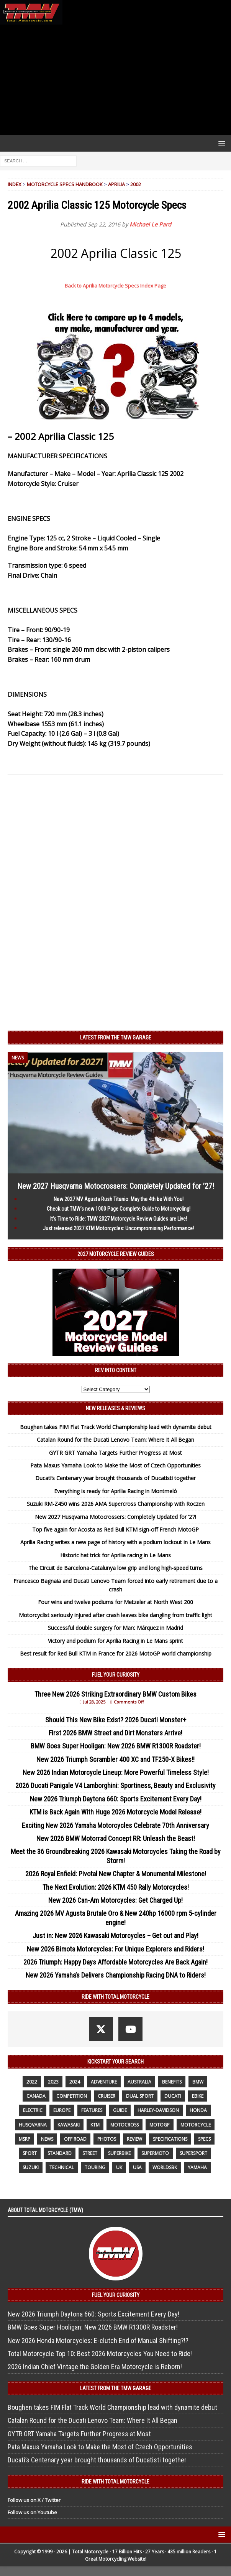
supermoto (155, 2153)
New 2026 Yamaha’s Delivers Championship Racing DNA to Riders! (116, 1975)
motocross (124, 2125)
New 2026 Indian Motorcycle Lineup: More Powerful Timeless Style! (116, 1772)
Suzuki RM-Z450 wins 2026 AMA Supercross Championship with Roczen (116, 1503)
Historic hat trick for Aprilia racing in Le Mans (115, 1555)
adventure (104, 2082)
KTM (95, 2125)
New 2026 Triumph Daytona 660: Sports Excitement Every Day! (116, 1799)
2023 (53, 2082)
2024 (74, 2082)
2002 (135, 184)
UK (119, 2167)
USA (137, 2167)
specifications (170, 2139)
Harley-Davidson (158, 2110)
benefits (172, 2082)
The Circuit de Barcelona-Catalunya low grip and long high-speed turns (115, 1567)
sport (30, 2153)
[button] (220, 143)
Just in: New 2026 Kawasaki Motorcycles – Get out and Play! (115, 1936)
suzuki (31, 2167)
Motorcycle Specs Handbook (65, 184)
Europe (61, 2110)
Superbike (119, 2153)
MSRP (24, 2139)
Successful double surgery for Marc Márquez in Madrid (115, 1627)
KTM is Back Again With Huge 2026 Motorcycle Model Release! (115, 1812)
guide (120, 2110)
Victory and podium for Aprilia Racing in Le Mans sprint (115, 1640)
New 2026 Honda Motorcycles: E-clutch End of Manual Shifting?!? (98, 2340)
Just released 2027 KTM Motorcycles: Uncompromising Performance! (118, 1228)
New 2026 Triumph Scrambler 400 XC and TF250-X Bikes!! (115, 1759)
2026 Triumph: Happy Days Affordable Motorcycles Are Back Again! (115, 1962)
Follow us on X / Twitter (34, 2500)
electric (33, 2110)
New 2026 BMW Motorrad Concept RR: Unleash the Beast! (115, 1838)
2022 (31, 2082)
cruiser (106, 2096)
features (91, 2110)
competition (71, 2096)
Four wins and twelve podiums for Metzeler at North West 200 (115, 1602)
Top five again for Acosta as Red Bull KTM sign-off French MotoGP (115, 1529)
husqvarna (33, 2125)
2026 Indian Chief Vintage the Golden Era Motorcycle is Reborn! (95, 2367)
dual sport (140, 2096)
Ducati (172, 2096)
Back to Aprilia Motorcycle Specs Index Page (115, 285)
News (47, 2139)
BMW (197, 2082)
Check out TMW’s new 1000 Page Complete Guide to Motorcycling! (118, 1209)
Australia (139, 2082)
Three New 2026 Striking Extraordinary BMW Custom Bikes (115, 1694)
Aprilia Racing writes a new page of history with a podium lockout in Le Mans (115, 1542)
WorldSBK (164, 2167)
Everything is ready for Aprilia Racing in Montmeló (115, 1491)
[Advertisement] (115, 80)
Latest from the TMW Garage (115, 1037)
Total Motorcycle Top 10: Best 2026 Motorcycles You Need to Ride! (100, 2354)
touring (95, 2167)
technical (61, 2167)
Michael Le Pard (150, 224)
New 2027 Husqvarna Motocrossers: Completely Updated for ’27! (115, 1186)
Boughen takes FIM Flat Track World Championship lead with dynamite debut (115, 1427)
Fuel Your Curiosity (115, 1675)
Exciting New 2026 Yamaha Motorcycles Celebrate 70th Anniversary (115, 1825)
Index (14, 184)
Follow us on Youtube (32, 2512)
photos (106, 2139)
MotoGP (159, 2125)
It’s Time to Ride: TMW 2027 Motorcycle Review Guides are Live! (118, 1219)
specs (204, 2139)
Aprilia (116, 184)
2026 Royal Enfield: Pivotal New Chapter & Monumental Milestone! (115, 1874)
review (134, 2139)
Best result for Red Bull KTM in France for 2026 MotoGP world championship (115, 1653)
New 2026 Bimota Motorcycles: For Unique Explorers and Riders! (115, 1949)
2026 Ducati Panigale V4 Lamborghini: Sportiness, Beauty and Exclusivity (115, 1785)
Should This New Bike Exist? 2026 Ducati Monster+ (115, 1720)
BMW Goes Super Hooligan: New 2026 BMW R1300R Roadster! (116, 1746)
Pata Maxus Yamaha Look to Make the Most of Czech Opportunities (115, 1465)
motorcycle (195, 2125)
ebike (197, 2096)
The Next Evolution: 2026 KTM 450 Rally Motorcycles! (116, 1887)
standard (60, 2153)
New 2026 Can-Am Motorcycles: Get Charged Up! (115, 1900)
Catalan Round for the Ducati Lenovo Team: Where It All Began (115, 1439)
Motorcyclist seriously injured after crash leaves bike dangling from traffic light (115, 1615)
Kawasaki (68, 2125)
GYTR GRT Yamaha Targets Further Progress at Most (115, 1452)
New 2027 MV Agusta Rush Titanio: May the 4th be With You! (118, 1199)
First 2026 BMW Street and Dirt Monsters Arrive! (115, 1733)
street (89, 2153)
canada (36, 2096)
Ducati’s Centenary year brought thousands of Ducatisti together (115, 1478)
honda (198, 2110)
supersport (193, 2153)
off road (75, 2139)
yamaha (197, 2167)
